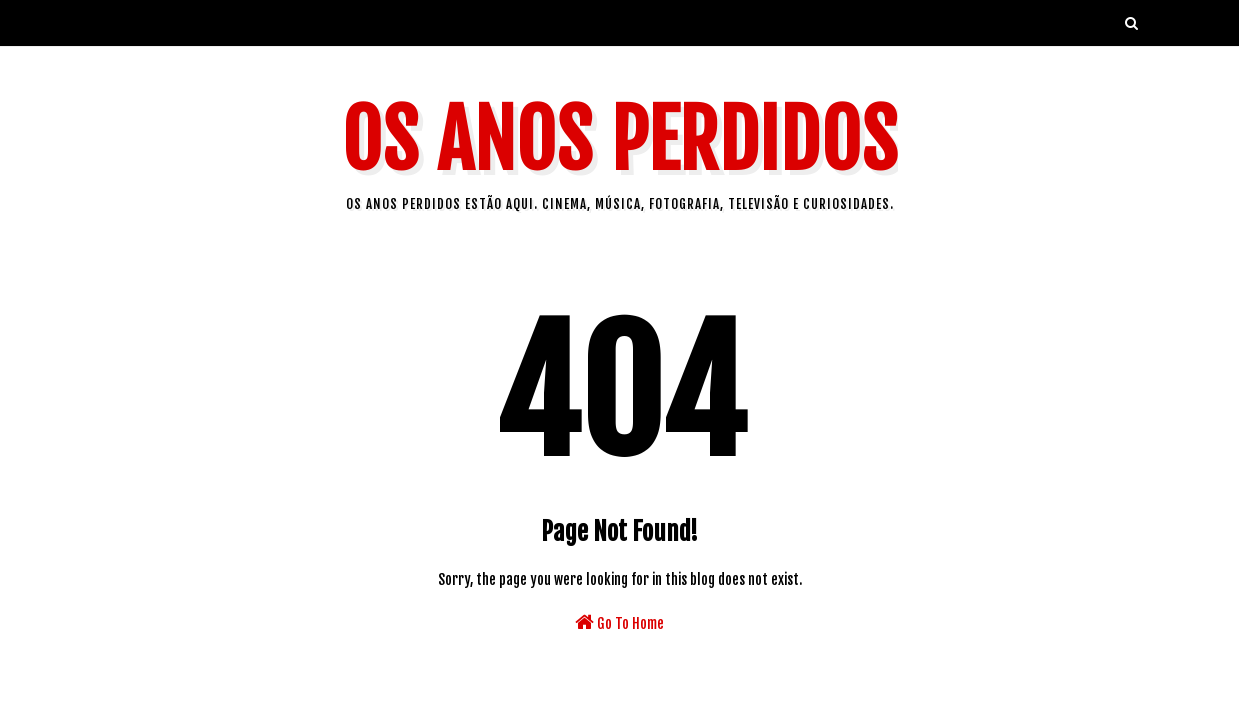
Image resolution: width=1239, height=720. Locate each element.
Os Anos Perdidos (620, 140)
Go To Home (619, 622)
